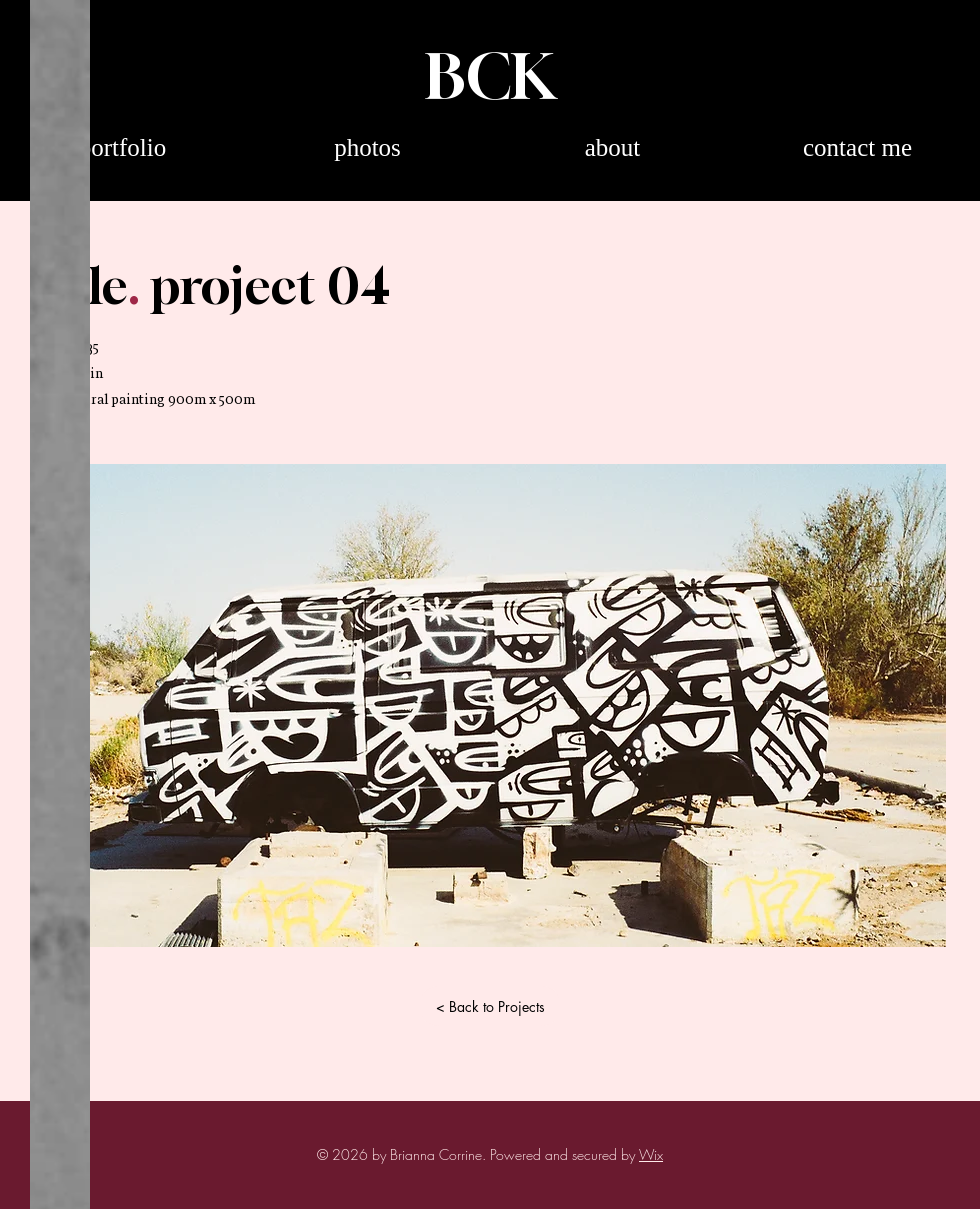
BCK (490, 76)
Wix (651, 1154)
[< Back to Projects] (490, 1006)
